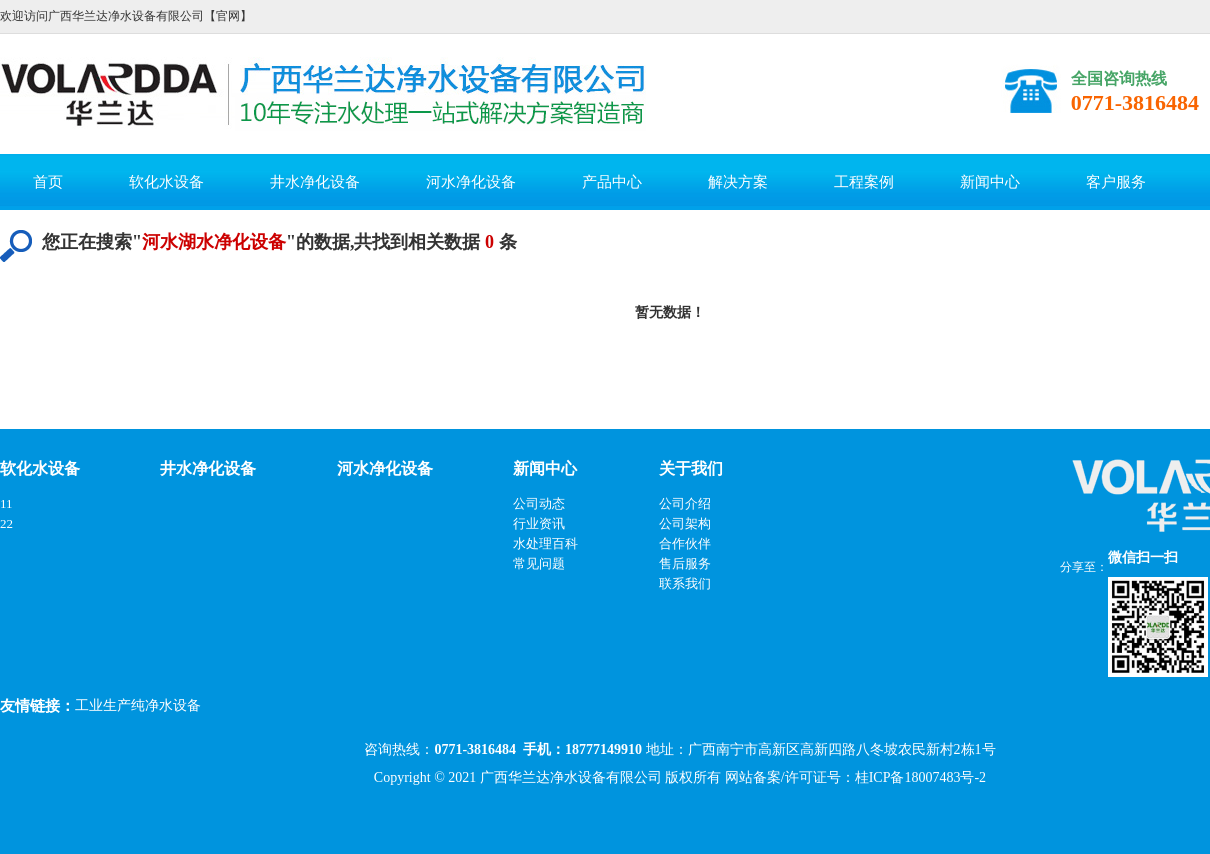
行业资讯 (539, 523)
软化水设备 (166, 182)
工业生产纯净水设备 (138, 705)
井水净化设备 (315, 182)
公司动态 (539, 503)
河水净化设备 (471, 182)
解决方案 (738, 182)
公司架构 (685, 523)
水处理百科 (545, 543)
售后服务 (685, 563)
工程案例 (864, 182)
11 (6, 503)
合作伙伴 (685, 543)
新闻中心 (990, 182)
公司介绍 (685, 503)
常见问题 (539, 563)
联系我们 (685, 583)
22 (6, 523)
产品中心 (612, 182)
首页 (48, 182)
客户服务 (1116, 182)
